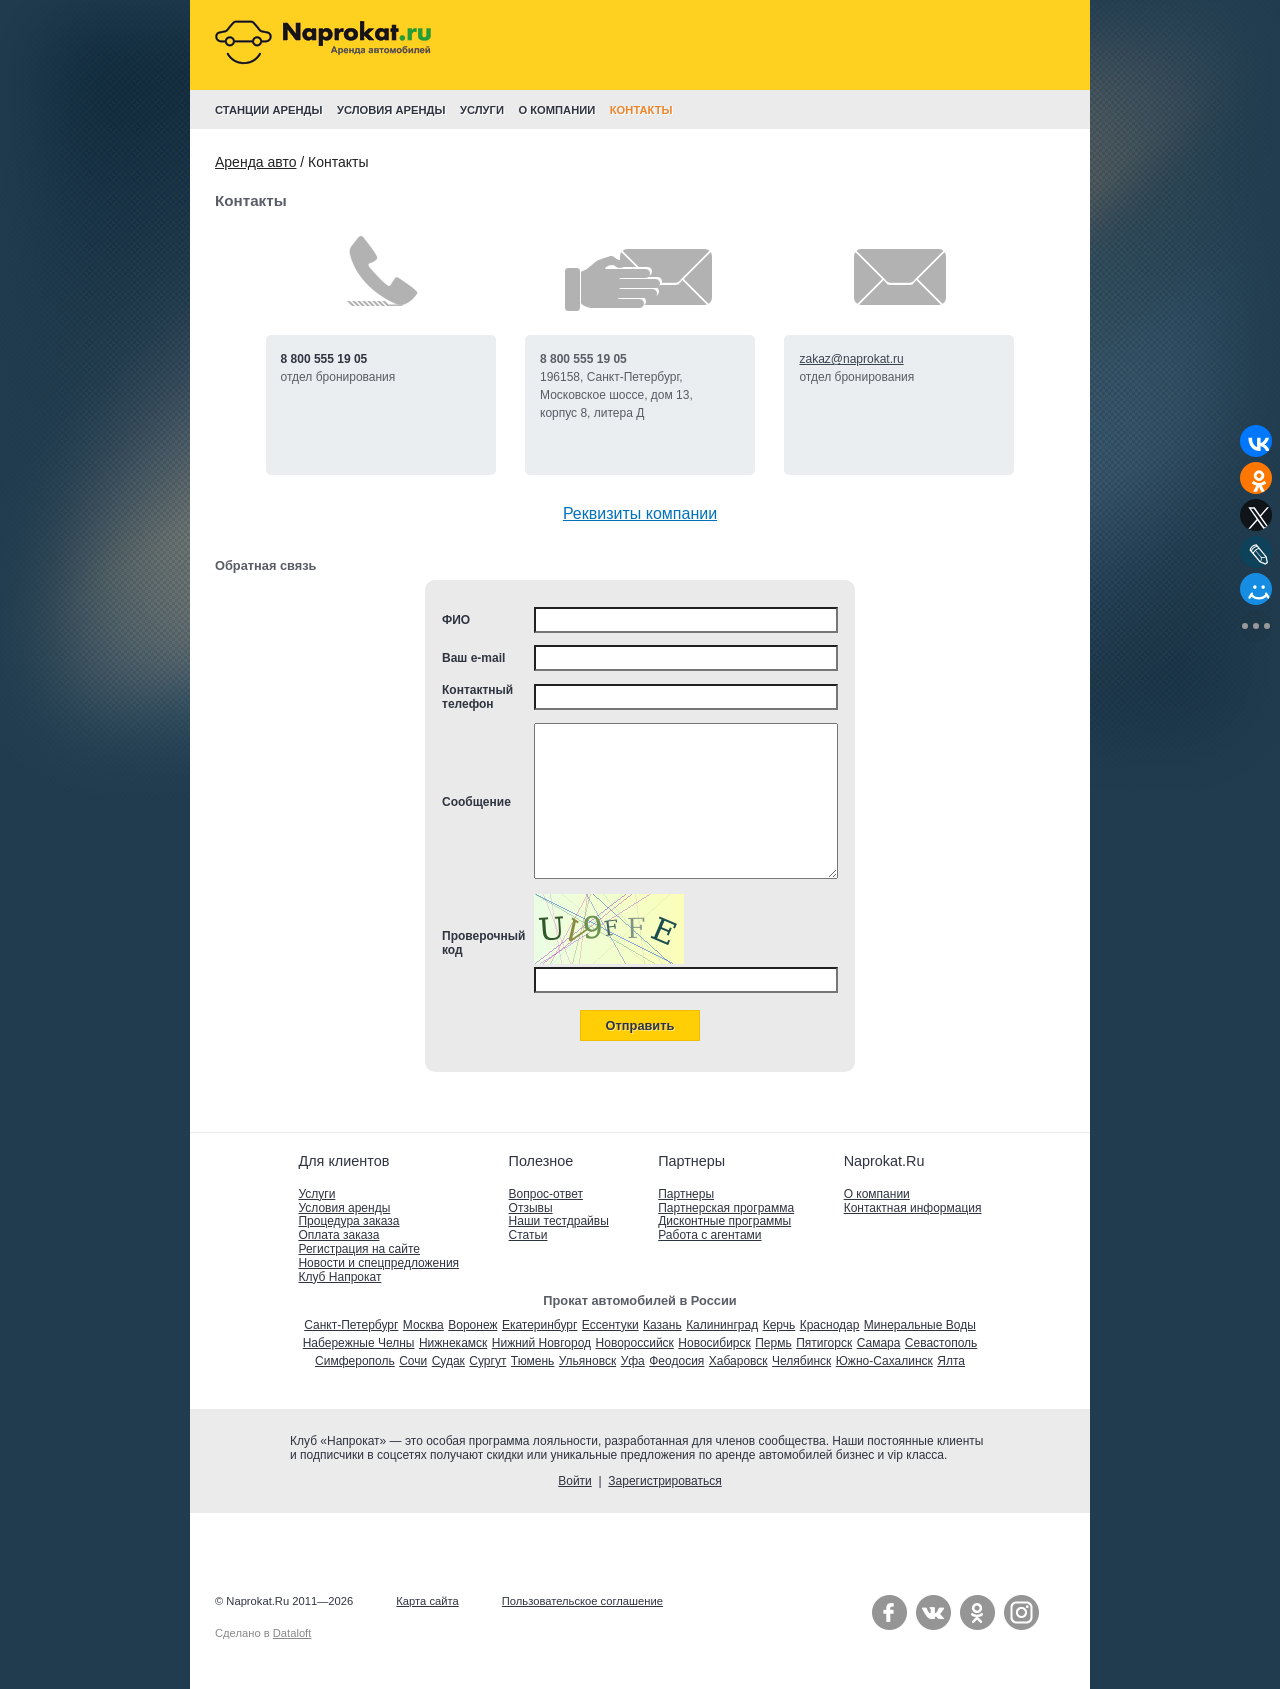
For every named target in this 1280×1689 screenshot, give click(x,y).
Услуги (316, 1194)
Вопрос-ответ (546, 1194)
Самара (879, 1343)
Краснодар (830, 1325)
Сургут (487, 1361)
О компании (877, 1194)
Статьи (528, 1235)
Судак (448, 1361)
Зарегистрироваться (664, 1481)
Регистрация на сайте (359, 1249)
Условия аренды (344, 1208)
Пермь (773, 1343)
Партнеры (686, 1194)
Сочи (413, 1361)
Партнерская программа (726, 1208)
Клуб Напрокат (339, 1277)
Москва (423, 1325)
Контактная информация (913, 1208)
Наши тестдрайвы (559, 1221)
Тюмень (532, 1361)
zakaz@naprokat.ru (851, 359)
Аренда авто (255, 162)
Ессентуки (610, 1325)
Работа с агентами (709, 1235)
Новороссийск (635, 1343)
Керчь (779, 1325)
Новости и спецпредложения (378, 1263)
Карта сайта (427, 1601)
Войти (575, 1481)
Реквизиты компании (640, 513)
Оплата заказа (338, 1235)
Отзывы (531, 1208)
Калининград (722, 1325)
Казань (662, 1325)
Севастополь (941, 1343)
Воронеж (472, 1325)
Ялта (951, 1361)
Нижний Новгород (541, 1343)
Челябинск (801, 1361)
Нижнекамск (453, 1343)
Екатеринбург (540, 1325)
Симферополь (355, 1361)
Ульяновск (587, 1361)
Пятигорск (824, 1343)
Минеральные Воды (920, 1325)
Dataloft (292, 1633)
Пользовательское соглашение (582, 1601)
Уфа (633, 1361)
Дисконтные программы (724, 1221)
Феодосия (676, 1361)
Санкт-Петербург (351, 1325)
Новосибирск (714, 1343)
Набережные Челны (359, 1343)
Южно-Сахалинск (884, 1361)
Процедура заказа (348, 1221)
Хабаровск (738, 1361)
